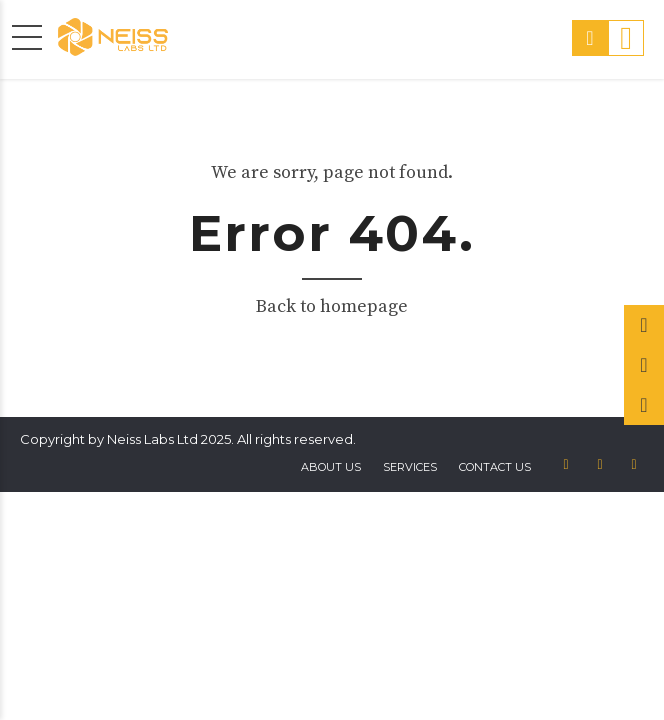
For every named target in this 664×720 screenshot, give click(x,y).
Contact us (495, 467)
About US (331, 467)
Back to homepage (332, 306)
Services (410, 467)
